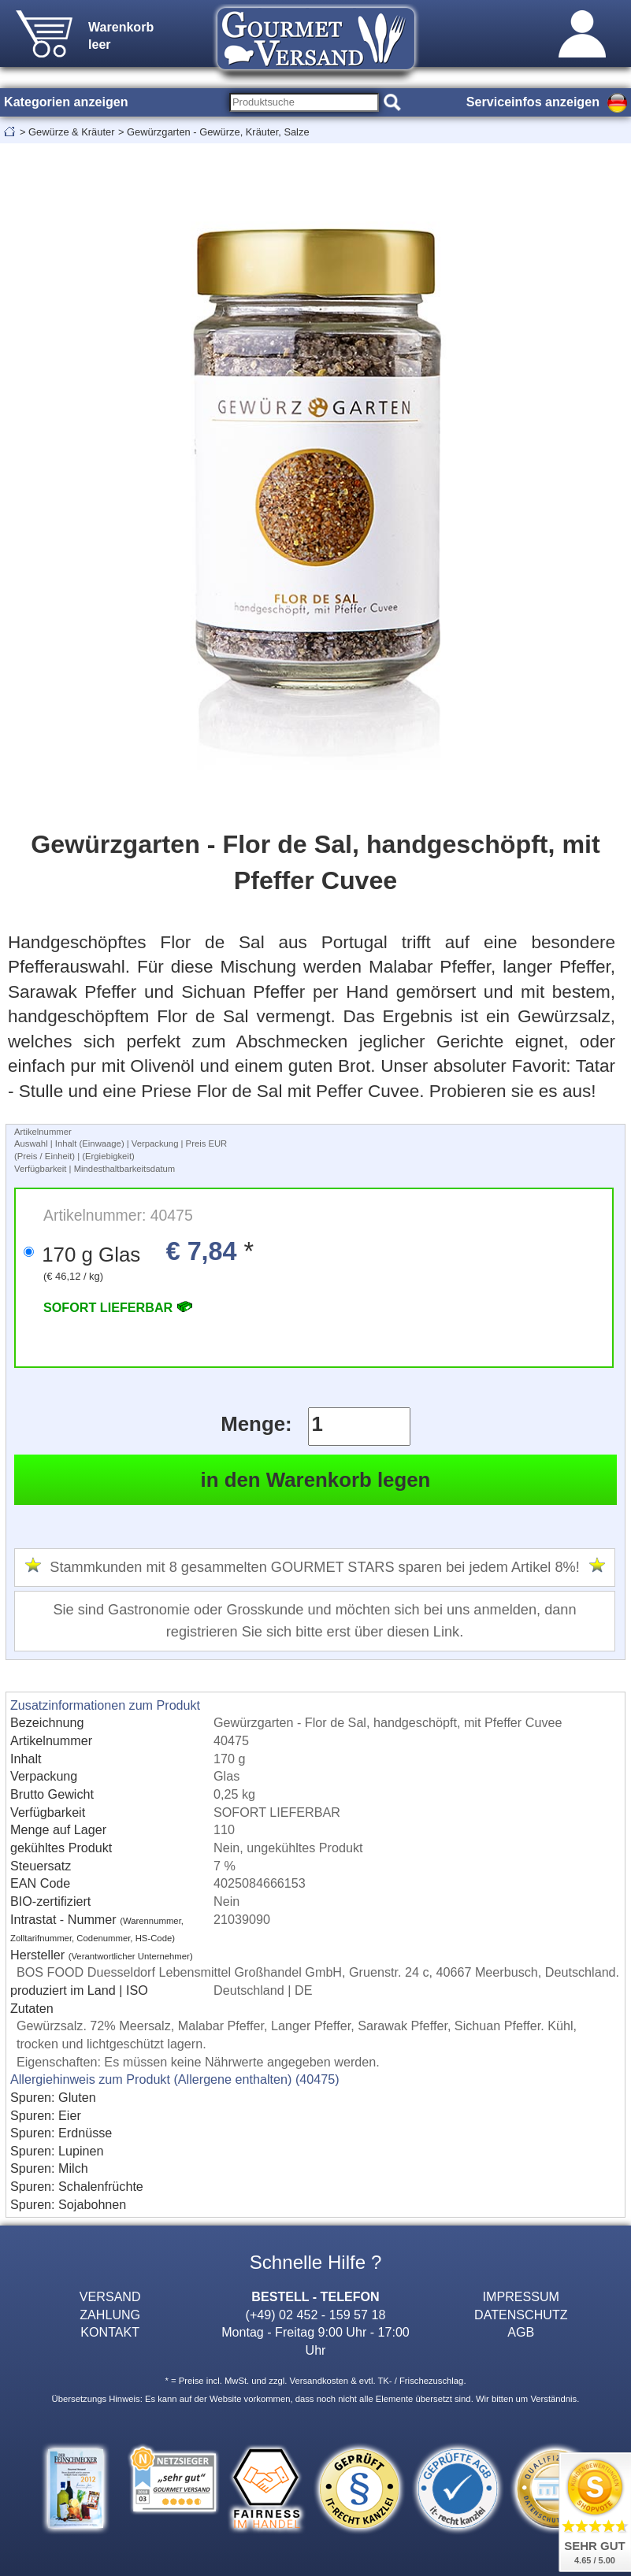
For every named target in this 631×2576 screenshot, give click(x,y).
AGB (520, 2332)
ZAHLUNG (110, 2314)
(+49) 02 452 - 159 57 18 (316, 2314)
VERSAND (110, 2296)
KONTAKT (109, 2332)
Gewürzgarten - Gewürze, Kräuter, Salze (218, 132)
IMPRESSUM (521, 2296)
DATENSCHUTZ (521, 2314)
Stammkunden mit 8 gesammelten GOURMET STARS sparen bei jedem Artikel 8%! (314, 1567)
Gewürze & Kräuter (71, 132)
